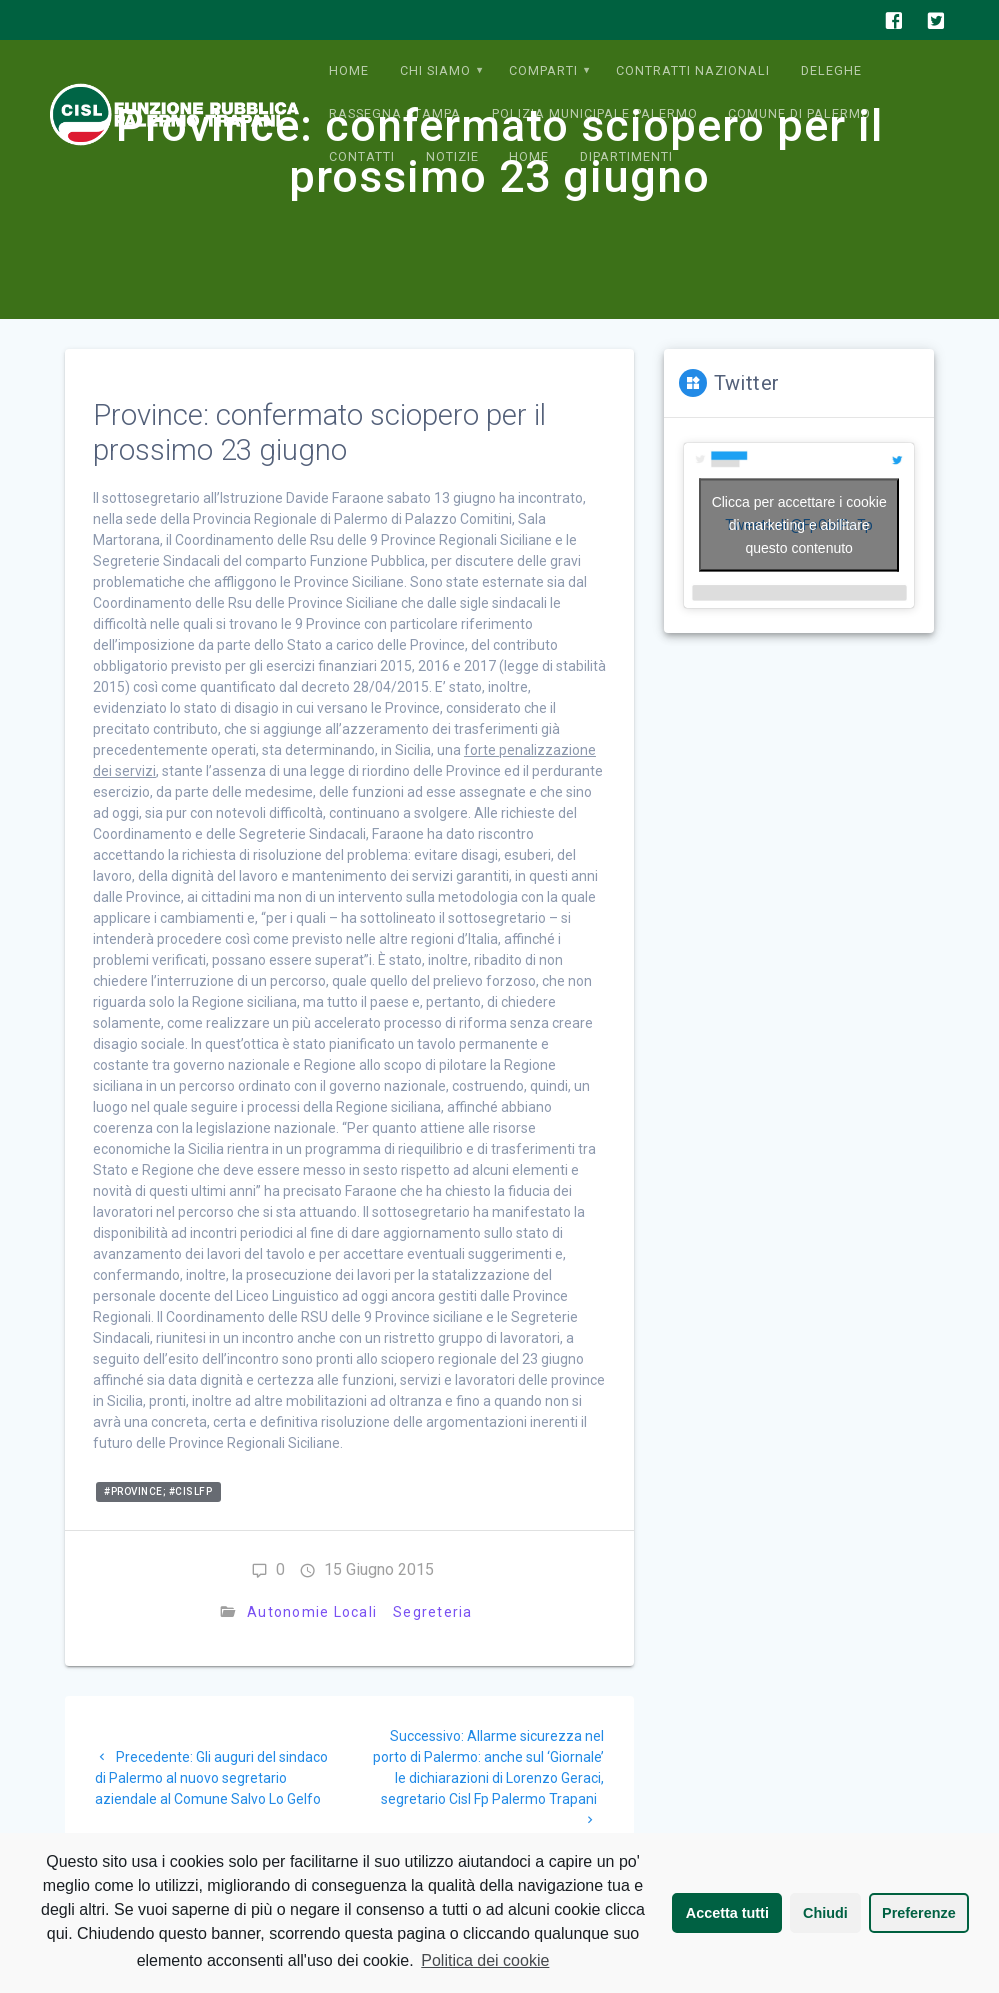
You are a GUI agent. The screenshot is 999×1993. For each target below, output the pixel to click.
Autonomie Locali (312, 1612)
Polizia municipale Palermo (595, 113)
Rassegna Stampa (395, 113)
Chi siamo (435, 70)
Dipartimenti (626, 156)
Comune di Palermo (799, 113)
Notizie (452, 156)
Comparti (543, 70)
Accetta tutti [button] (727, 1913)
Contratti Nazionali (693, 70)
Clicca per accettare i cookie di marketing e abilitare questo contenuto (799, 525)
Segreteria (433, 1612)
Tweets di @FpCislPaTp (799, 525)
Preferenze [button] (919, 1913)
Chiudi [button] (825, 1913)
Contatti (362, 156)
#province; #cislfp (158, 1491)
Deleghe (831, 70)
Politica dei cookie (485, 1960)
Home (349, 70)
